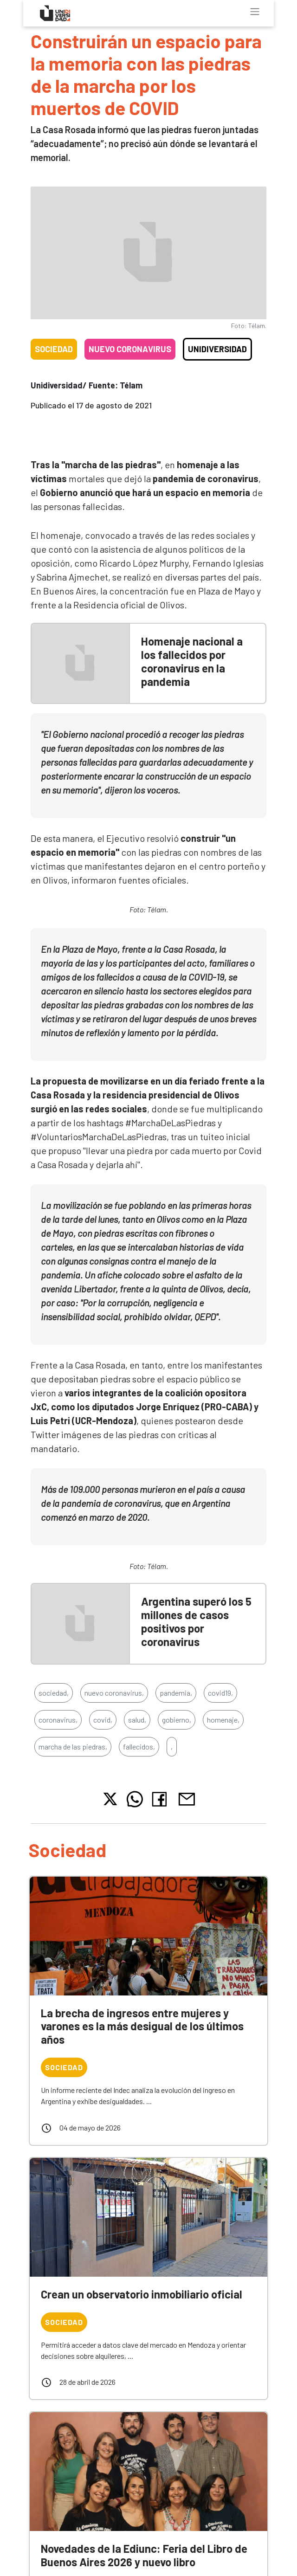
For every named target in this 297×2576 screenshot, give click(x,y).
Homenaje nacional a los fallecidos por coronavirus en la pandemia (192, 661)
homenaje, (223, 1719)
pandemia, (176, 1692)
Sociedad (54, 349)
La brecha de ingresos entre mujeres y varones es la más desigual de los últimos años (142, 2026)
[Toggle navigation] (254, 11)
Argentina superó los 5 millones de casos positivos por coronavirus (196, 1621)
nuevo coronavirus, (114, 1692)
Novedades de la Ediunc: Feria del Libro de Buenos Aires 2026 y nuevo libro (144, 2555)
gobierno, (176, 1719)
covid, (102, 1719)
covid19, (220, 1692)
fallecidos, (139, 1746)
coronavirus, (58, 1719)
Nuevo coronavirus (130, 349)
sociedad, (54, 1692)
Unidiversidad (217, 349)
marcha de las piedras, (73, 1746)
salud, (137, 1719)
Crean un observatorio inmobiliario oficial (141, 2294)
